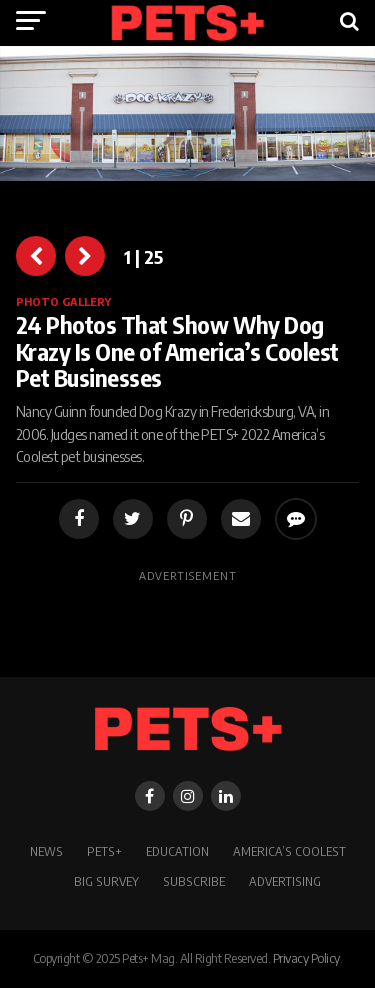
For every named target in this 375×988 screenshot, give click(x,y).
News (46, 851)
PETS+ (104, 851)
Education (177, 851)
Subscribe (194, 881)
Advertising (285, 881)
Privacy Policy (306, 958)
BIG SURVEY (106, 881)
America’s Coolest (289, 851)
